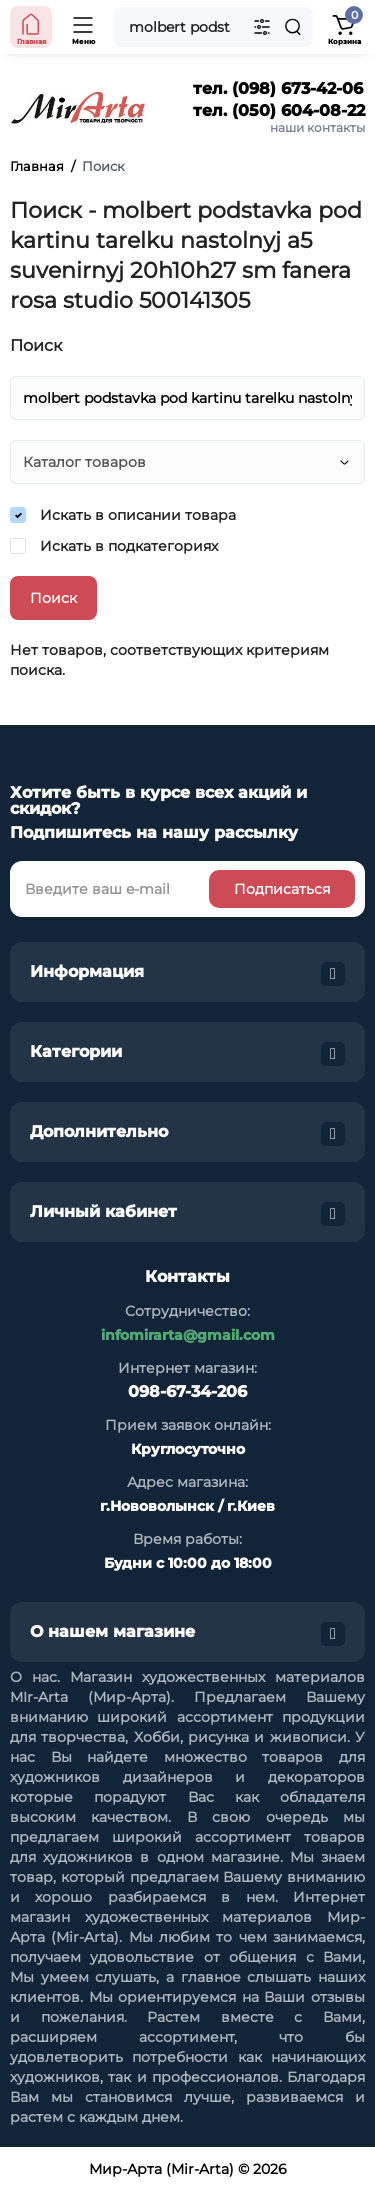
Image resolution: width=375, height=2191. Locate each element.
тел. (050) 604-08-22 (279, 110)
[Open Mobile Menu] (84, 27)
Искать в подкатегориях (114, 546)
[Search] (293, 27)
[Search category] (262, 27)
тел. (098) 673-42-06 (278, 88)
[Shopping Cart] (344, 27)
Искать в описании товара (123, 515)
